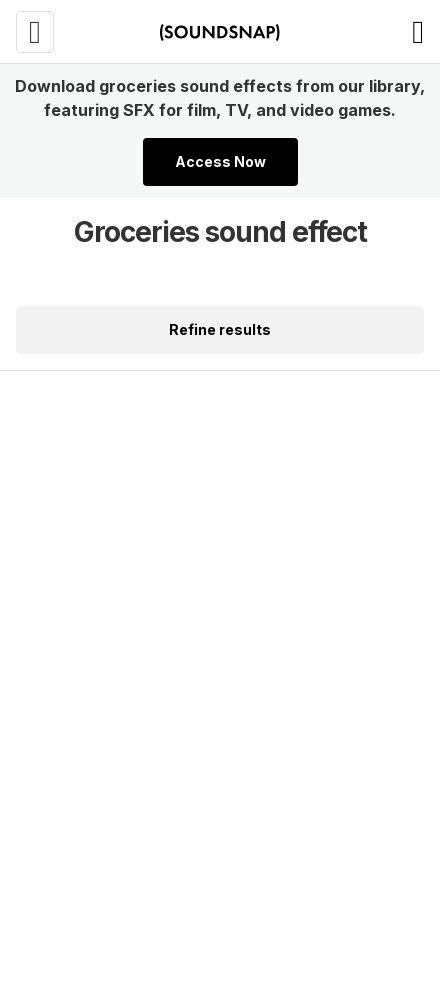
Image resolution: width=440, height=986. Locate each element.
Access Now (220, 161)
